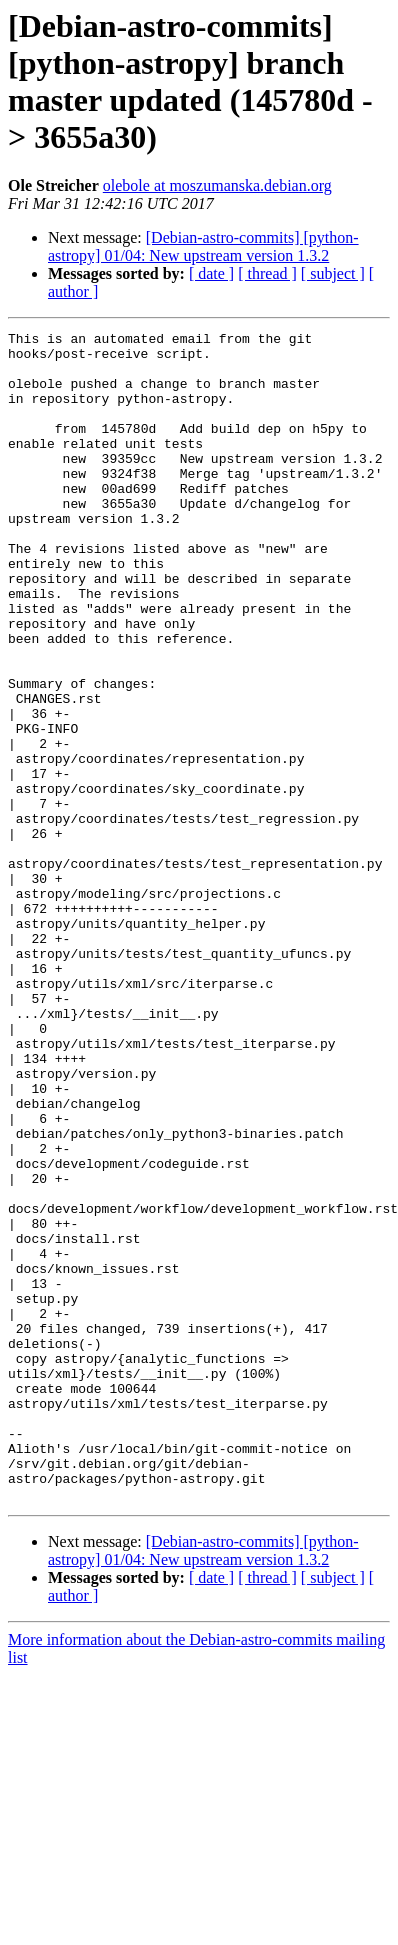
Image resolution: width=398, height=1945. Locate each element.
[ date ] (211, 273)
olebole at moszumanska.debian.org (217, 185)
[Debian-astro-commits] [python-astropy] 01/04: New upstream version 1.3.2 (203, 246)
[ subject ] (333, 273)
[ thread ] (267, 273)
